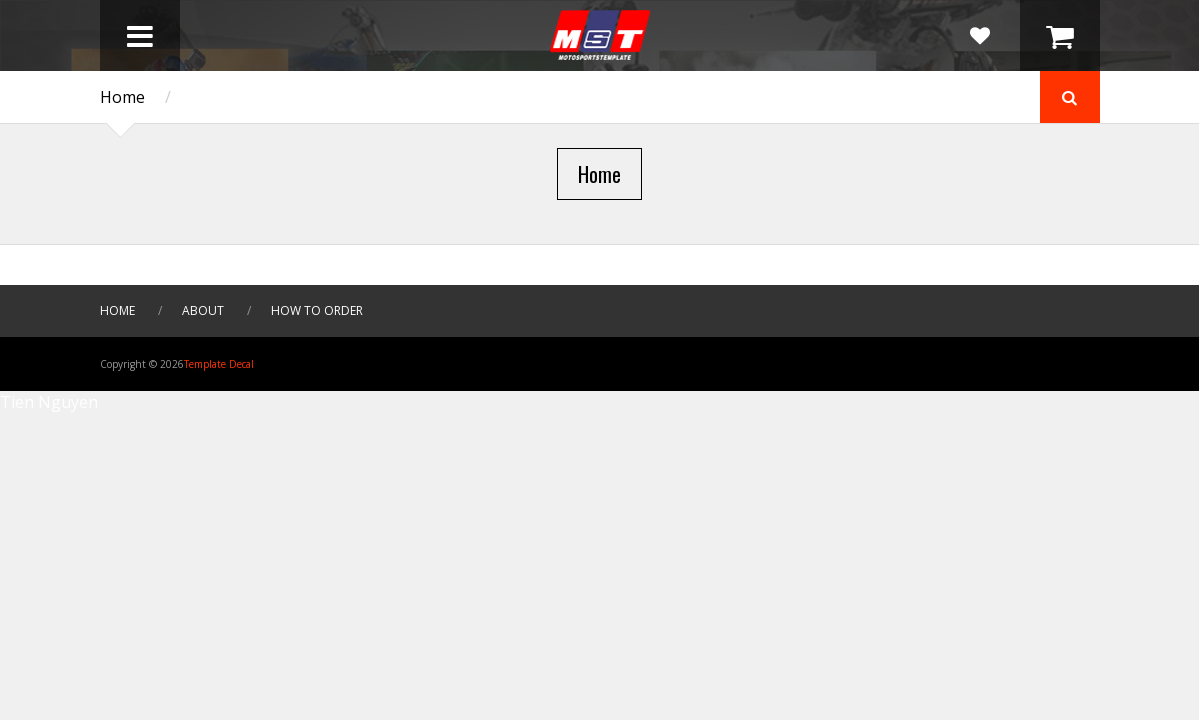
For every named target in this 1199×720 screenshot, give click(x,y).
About (203, 310)
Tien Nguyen (49, 402)
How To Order (317, 310)
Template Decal (219, 364)
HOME (117, 310)
